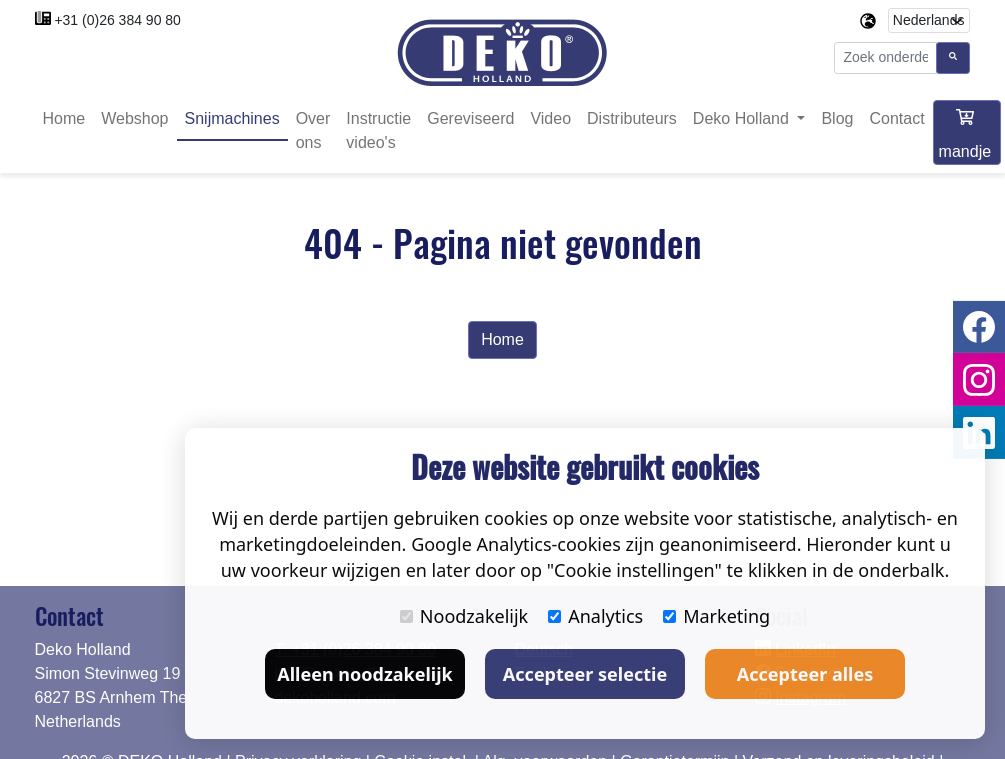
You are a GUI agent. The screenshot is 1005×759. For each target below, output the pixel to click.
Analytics (595, 616)
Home (64, 118)
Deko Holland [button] (743, 118)
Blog (837, 118)
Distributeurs (632, 118)
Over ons (313, 130)
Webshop (134, 118)
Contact (896, 118)
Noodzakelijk (464, 616)
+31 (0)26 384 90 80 (117, 20)
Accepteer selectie (585, 674)
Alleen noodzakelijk (364, 674)
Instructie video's (378, 130)
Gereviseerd (470, 118)
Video (550, 118)
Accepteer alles (805, 674)
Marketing (716, 616)
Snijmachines (232, 118)
